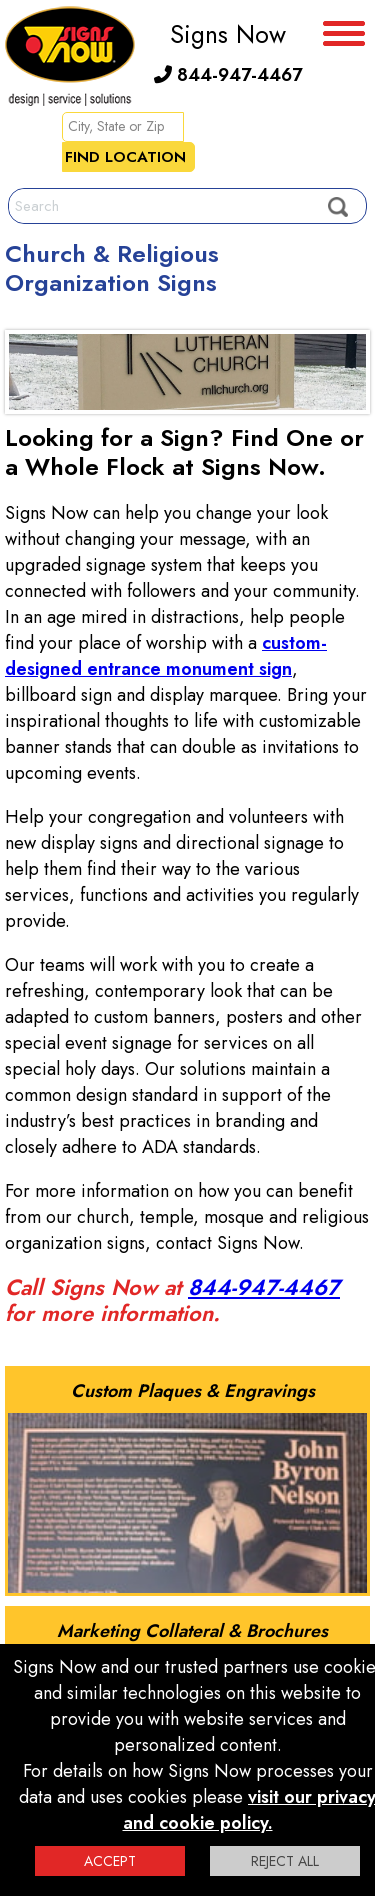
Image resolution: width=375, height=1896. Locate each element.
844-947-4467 (228, 75)
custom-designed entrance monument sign (166, 656)
